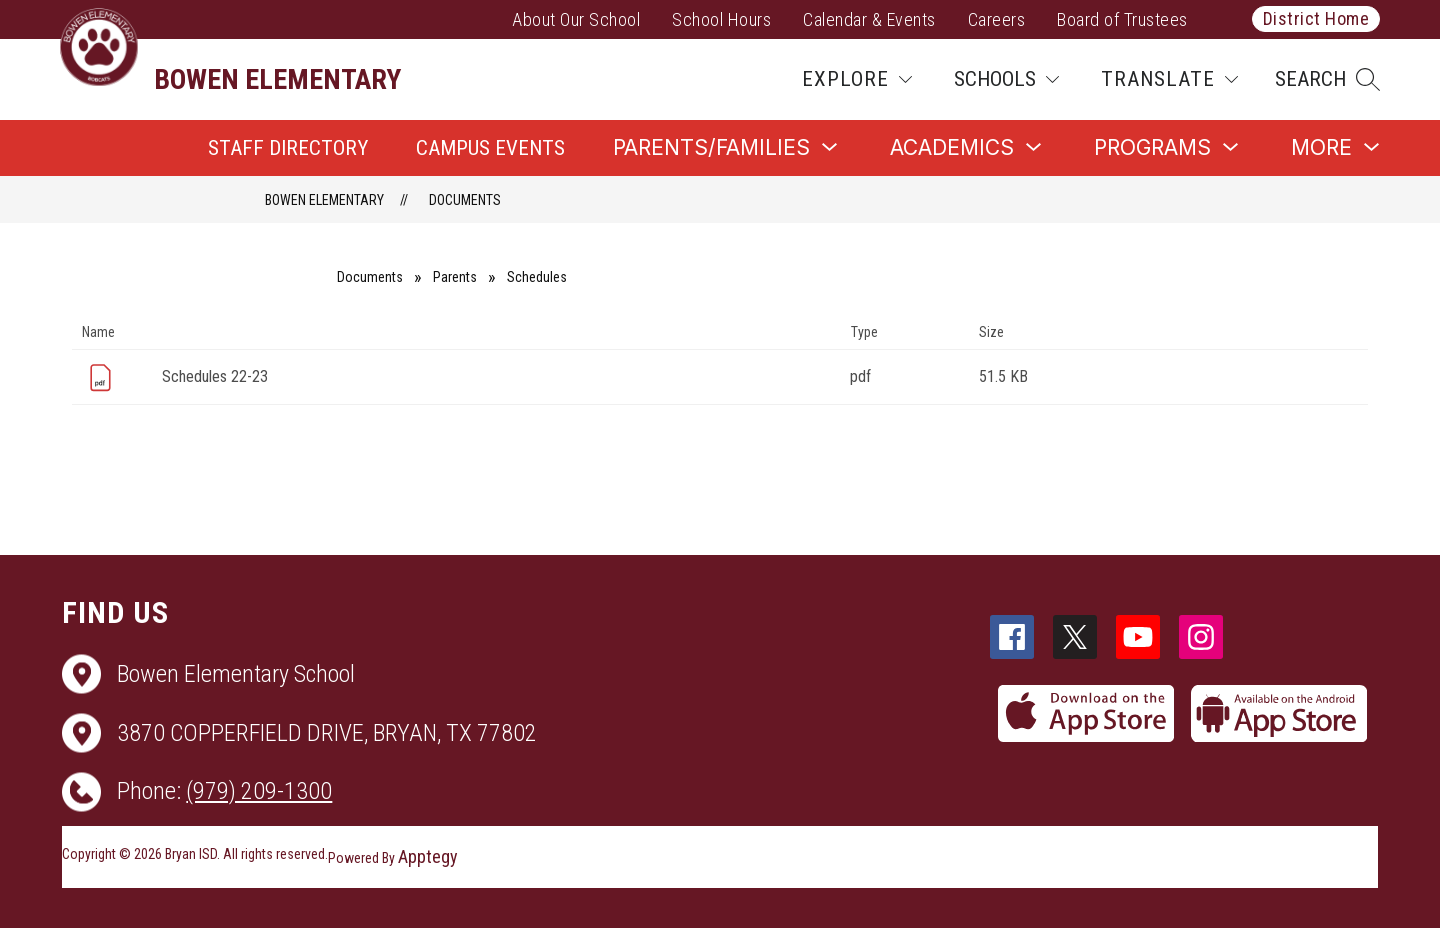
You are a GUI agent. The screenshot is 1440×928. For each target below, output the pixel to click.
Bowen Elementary (324, 200)
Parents (455, 277)
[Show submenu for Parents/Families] (711, 147)
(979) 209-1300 (259, 791)
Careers (997, 19)
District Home (1316, 18)
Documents (465, 200)
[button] (1327, 79)
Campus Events (490, 148)
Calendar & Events (869, 19)
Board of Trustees (1122, 19)
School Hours (721, 19)
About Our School (576, 19)
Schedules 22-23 (215, 376)
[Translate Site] (1169, 79)
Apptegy (428, 856)
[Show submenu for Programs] (1152, 147)
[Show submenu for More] (1321, 147)
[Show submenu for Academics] (952, 147)
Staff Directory (288, 148)
